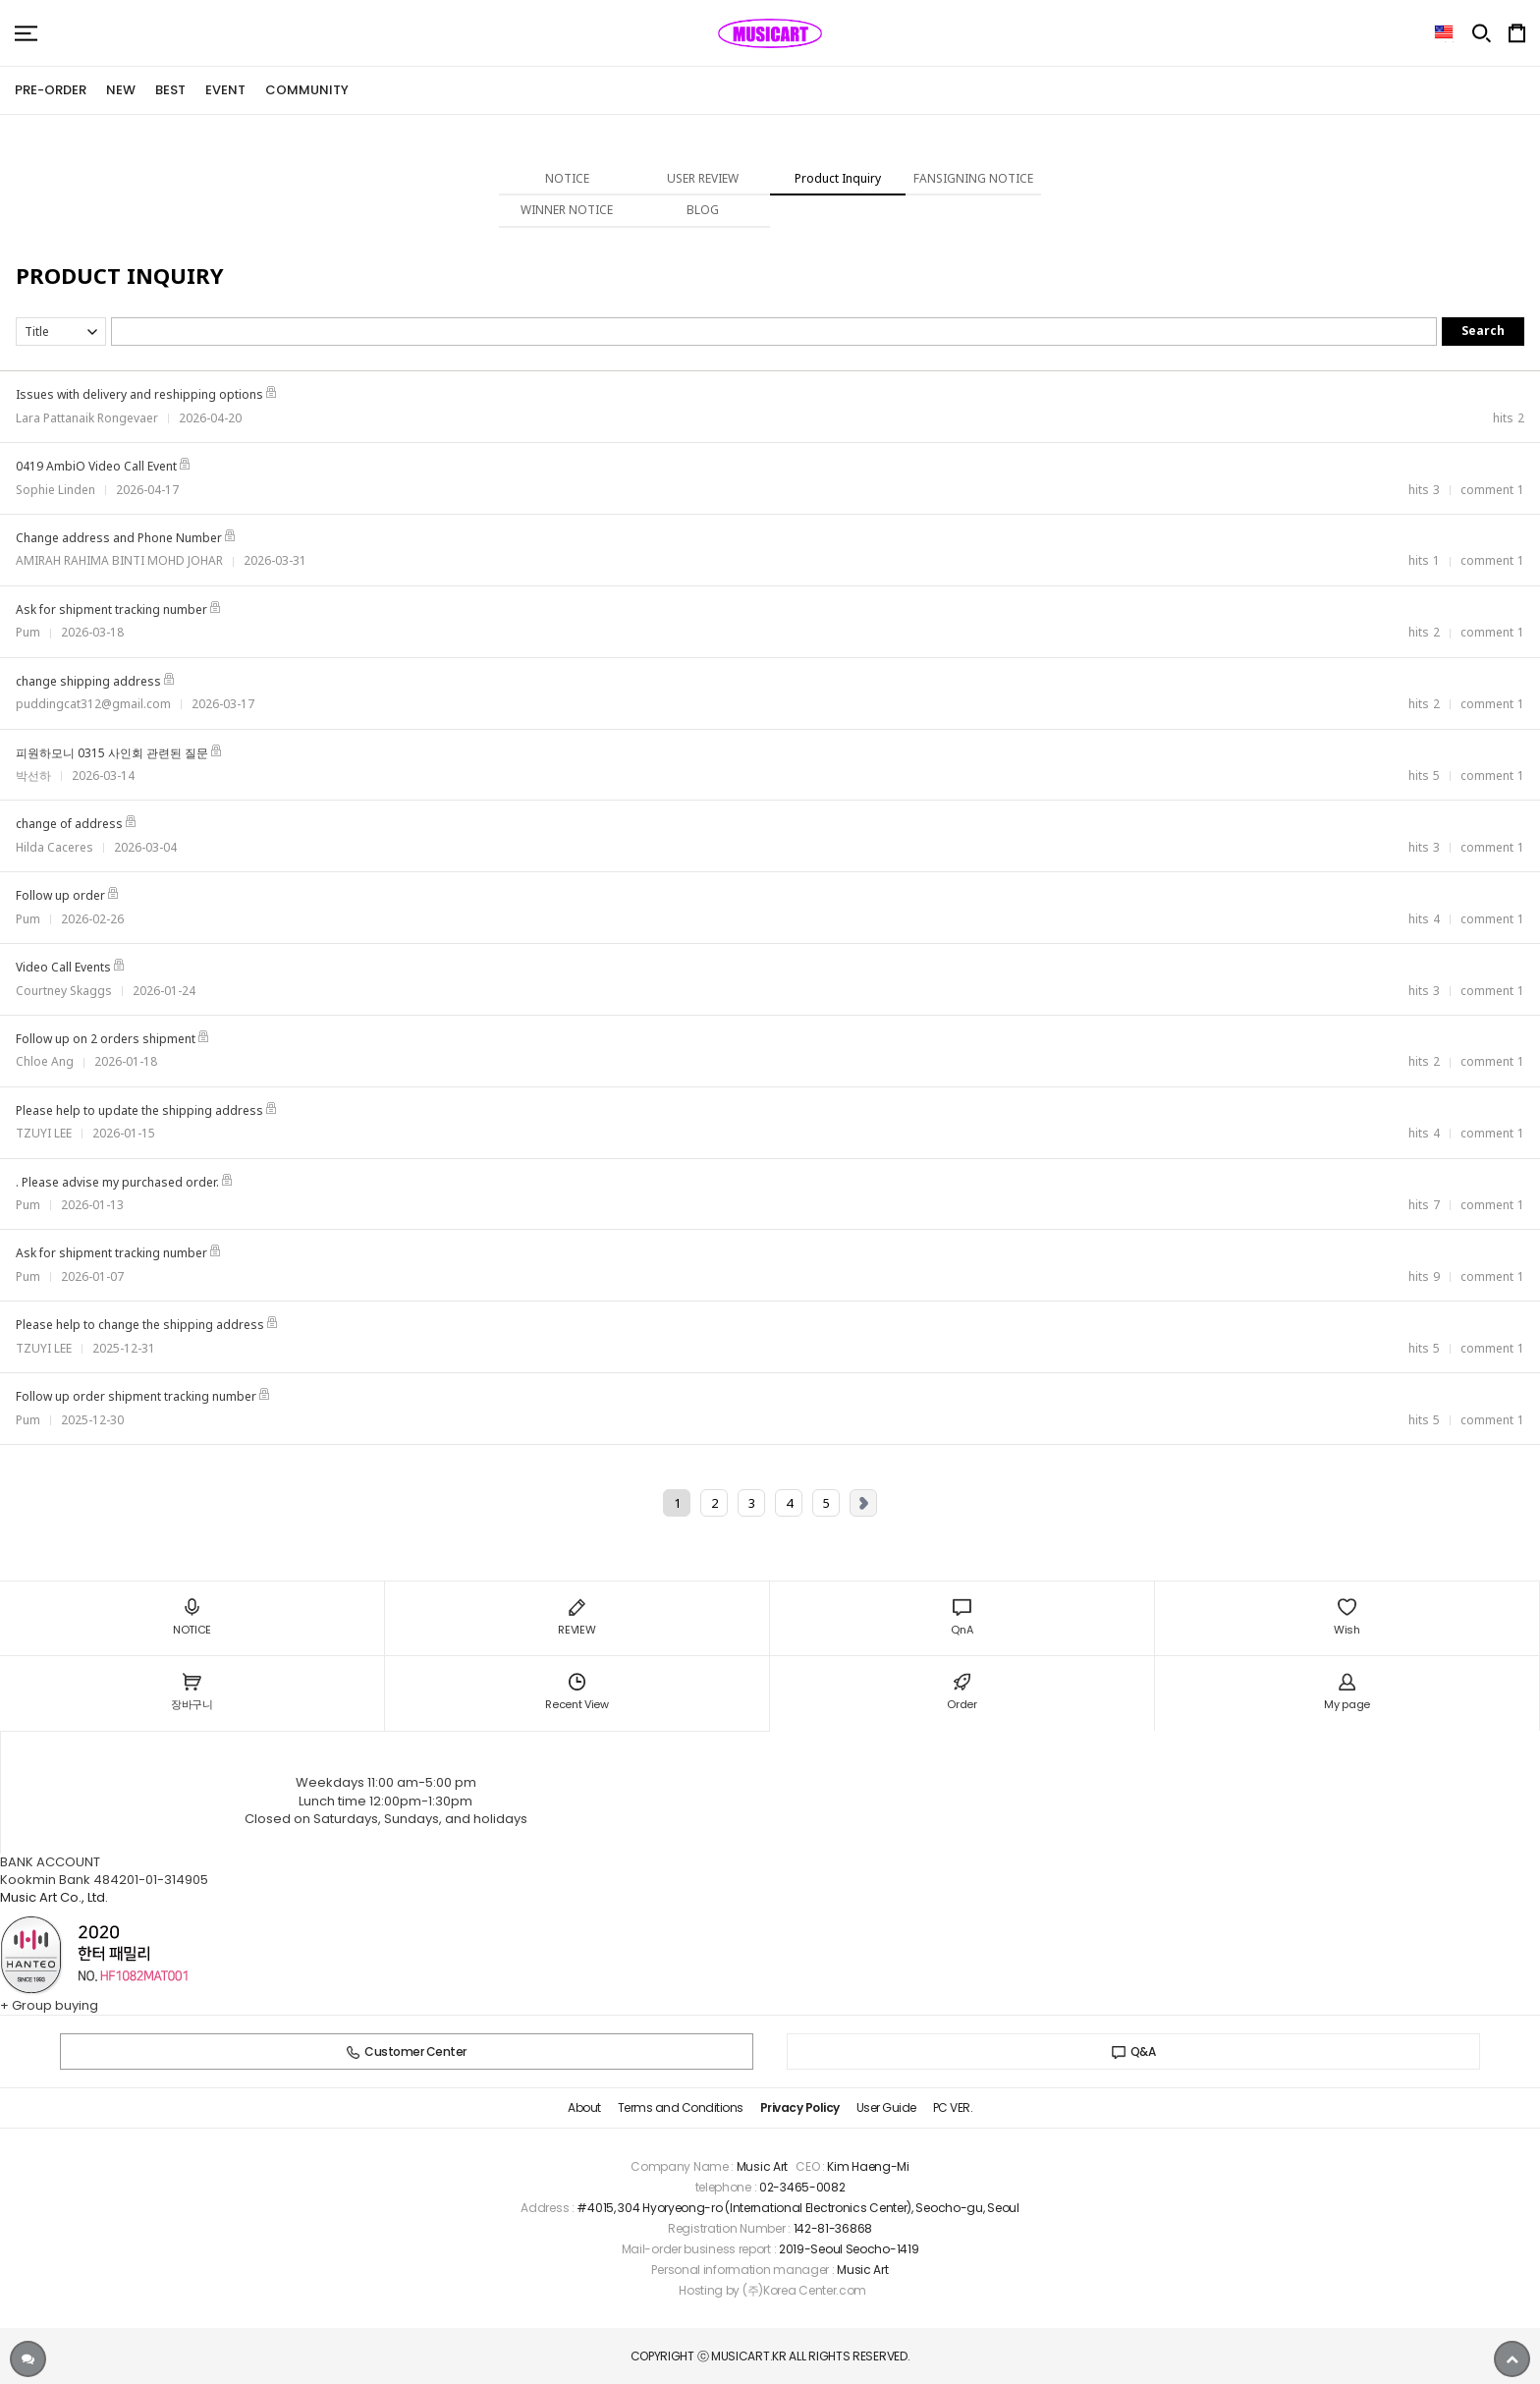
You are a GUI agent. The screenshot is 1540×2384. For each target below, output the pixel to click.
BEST (170, 90)
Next (863, 1503)
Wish (1347, 1617)
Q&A (1134, 2051)
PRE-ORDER (50, 90)
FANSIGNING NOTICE (973, 178)
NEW (121, 90)
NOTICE (567, 178)
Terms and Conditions (680, 2107)
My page (1347, 1693)
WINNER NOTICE (567, 209)
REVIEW (577, 1617)
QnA (962, 1617)
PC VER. (953, 2107)
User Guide (886, 2107)
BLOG (703, 209)
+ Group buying (49, 2005)
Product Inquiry (838, 178)
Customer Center (407, 2051)
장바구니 (192, 1693)
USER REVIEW (703, 178)
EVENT (225, 90)
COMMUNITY (307, 90)
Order (962, 1693)
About (584, 2107)
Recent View (577, 1693)
